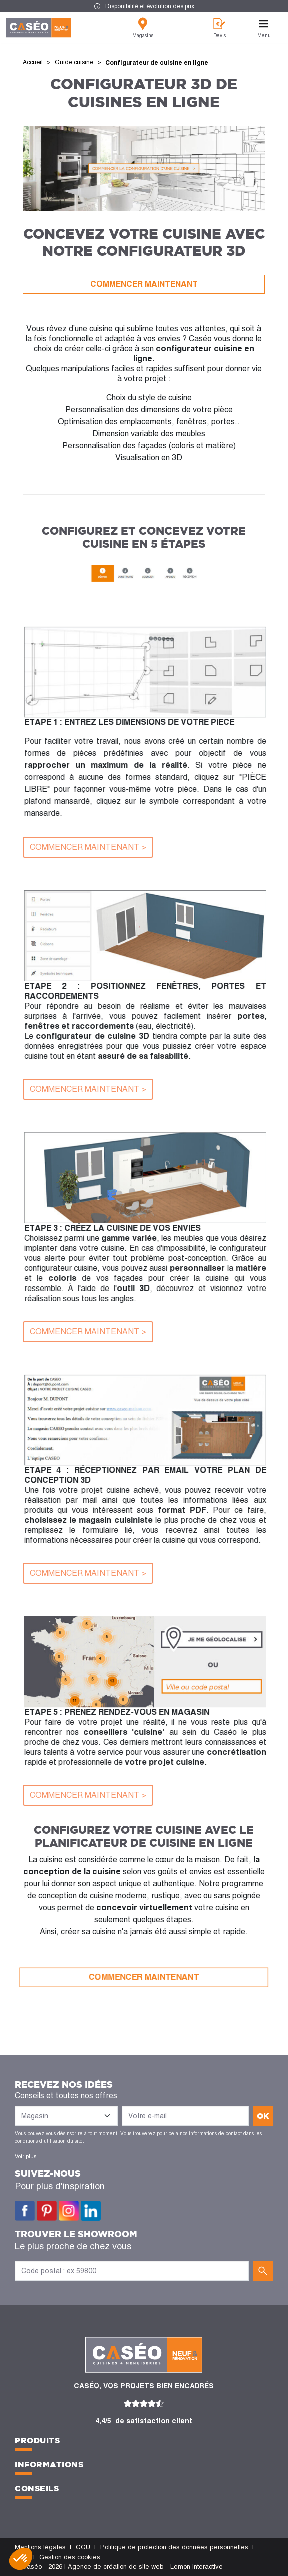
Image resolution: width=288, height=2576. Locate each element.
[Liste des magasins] (66, 2116)
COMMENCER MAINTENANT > (88, 847)
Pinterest (47, 2211)
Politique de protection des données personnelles (174, 2547)
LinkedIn (91, 2211)
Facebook (25, 2211)
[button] (21, 2559)
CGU (83, 2547)
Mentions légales (40, 2547)
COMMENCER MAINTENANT (144, 284)
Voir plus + (28, 2156)
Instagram (69, 2211)
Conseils (37, 2488)
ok (263, 2115)
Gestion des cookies (70, 2557)
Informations (49, 2464)
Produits (37, 2440)
